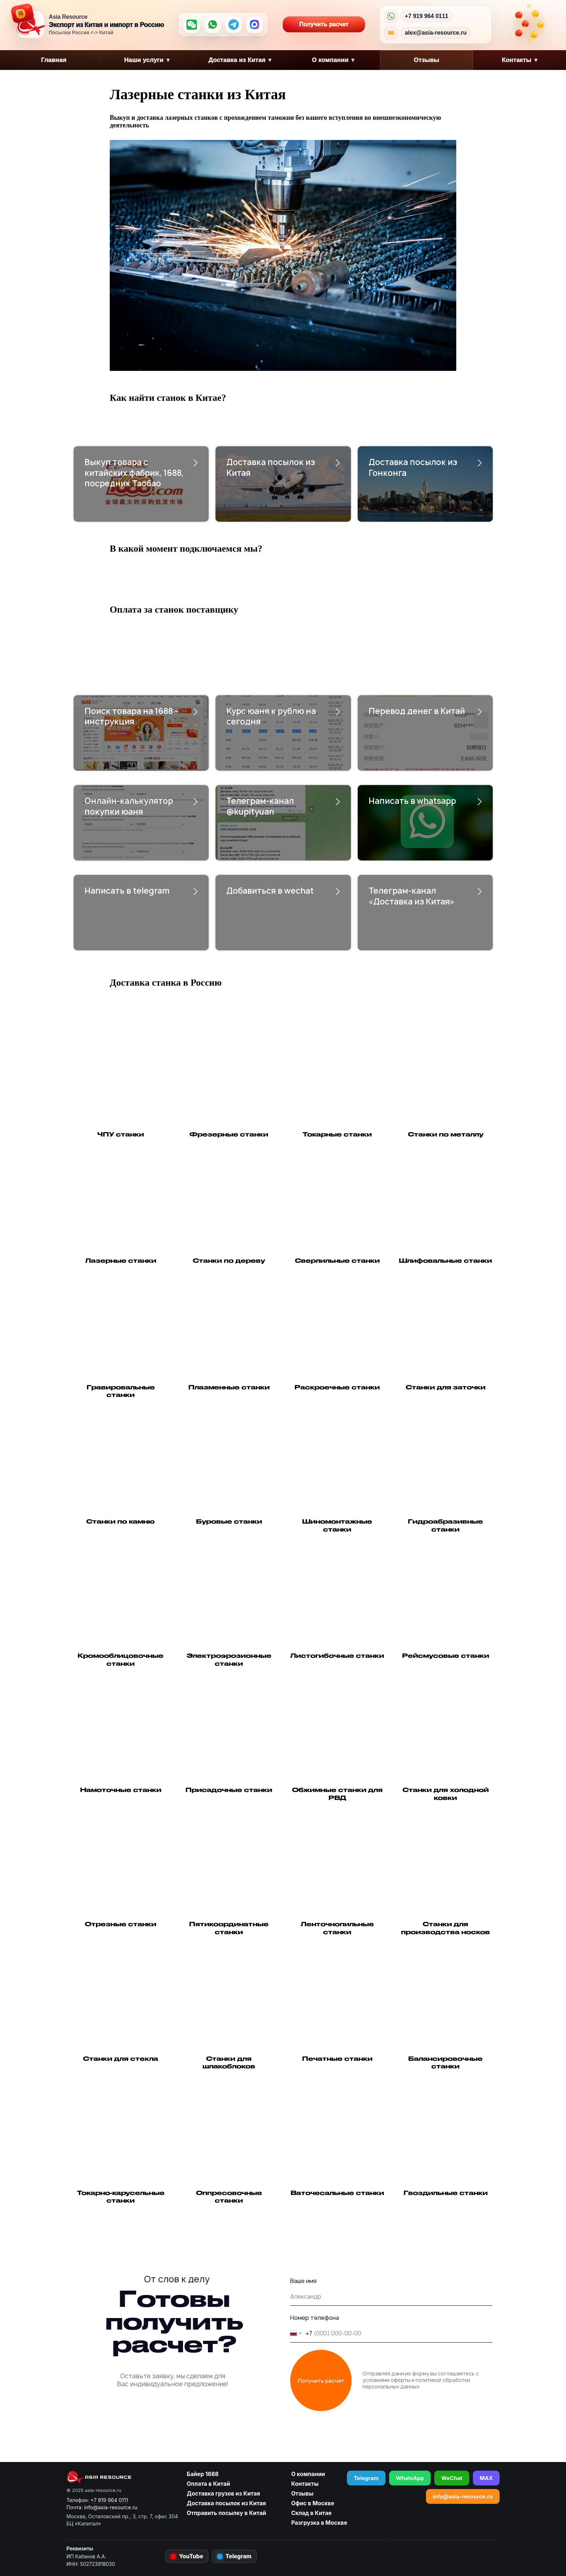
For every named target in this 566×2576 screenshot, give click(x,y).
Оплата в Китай (208, 2483)
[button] (229, 1485)
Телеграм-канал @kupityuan (260, 806)
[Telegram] (233, 24)
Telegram (366, 2478)
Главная (53, 60)
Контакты (305, 2483)
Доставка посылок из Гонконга (413, 467)
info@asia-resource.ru (463, 2496)
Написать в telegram (127, 890)
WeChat (451, 2478)
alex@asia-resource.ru (435, 33)
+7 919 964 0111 (426, 16)
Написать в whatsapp (412, 801)
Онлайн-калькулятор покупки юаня (128, 806)
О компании (333, 60)
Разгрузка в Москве (319, 2522)
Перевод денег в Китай (417, 711)
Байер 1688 (202, 2474)
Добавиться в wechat (270, 890)
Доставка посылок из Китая (270, 467)
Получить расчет (332, 24)
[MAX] (254, 24)
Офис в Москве (312, 2503)
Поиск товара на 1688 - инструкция (131, 716)
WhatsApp (410, 2478)
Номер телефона (314, 2318)
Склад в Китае (311, 2513)
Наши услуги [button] (147, 60)
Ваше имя (303, 2281)
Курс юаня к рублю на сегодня (271, 716)
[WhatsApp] (212, 24)
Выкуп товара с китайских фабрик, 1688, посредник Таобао (134, 473)
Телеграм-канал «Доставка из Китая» (411, 896)
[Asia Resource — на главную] (30, 24)
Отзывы (426, 60)
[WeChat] (191, 24)
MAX (486, 2478)
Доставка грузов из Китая (223, 2493)
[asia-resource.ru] (122, 2477)
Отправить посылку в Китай (226, 2513)
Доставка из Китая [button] (239, 60)
